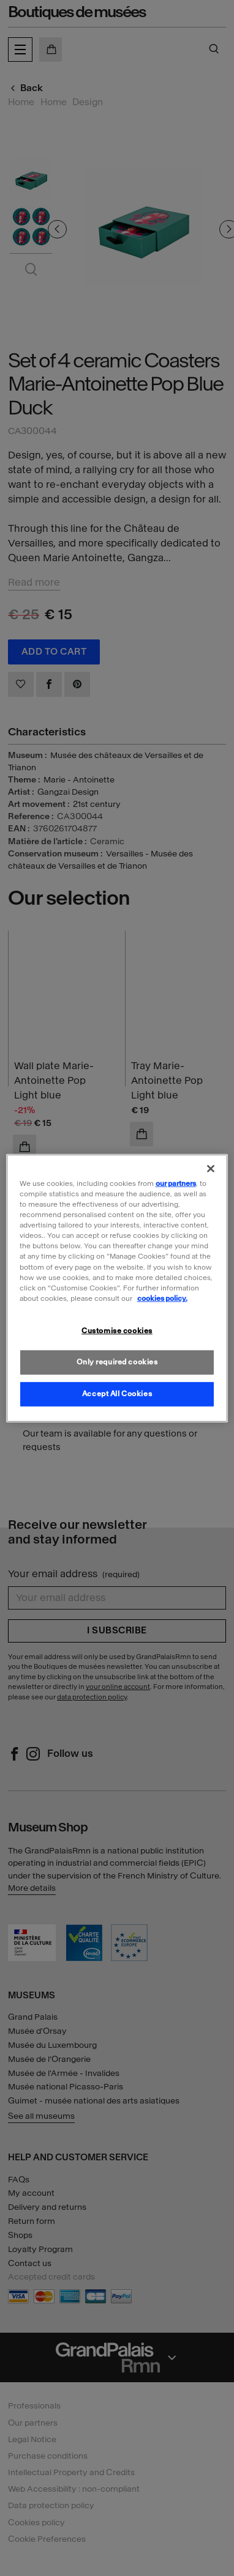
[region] (117, 1288)
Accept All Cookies (117, 1393)
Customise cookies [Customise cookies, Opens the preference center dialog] (117, 1330)
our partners (176, 1183)
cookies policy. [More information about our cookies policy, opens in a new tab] (162, 1297)
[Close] (210, 1168)
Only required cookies (117, 1361)
